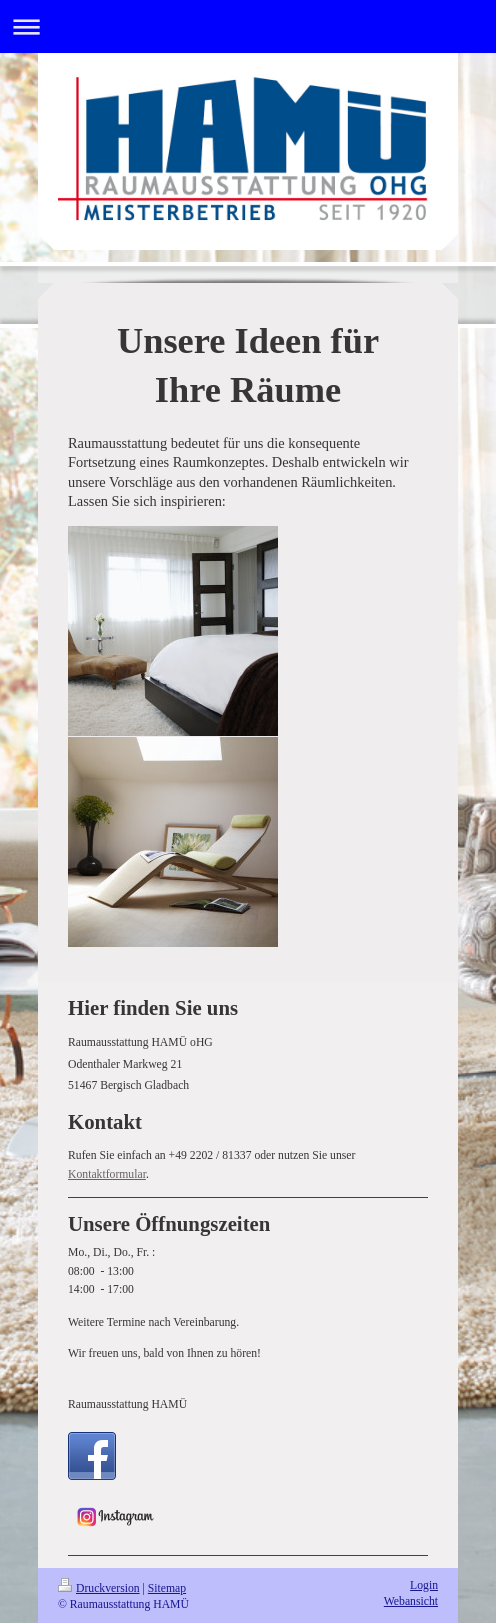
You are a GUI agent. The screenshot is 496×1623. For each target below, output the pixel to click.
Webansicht (411, 1601)
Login (424, 1585)
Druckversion (99, 1588)
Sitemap (167, 1588)
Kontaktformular (107, 1174)
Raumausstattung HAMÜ (127, 1404)
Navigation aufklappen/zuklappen (248, 26)
